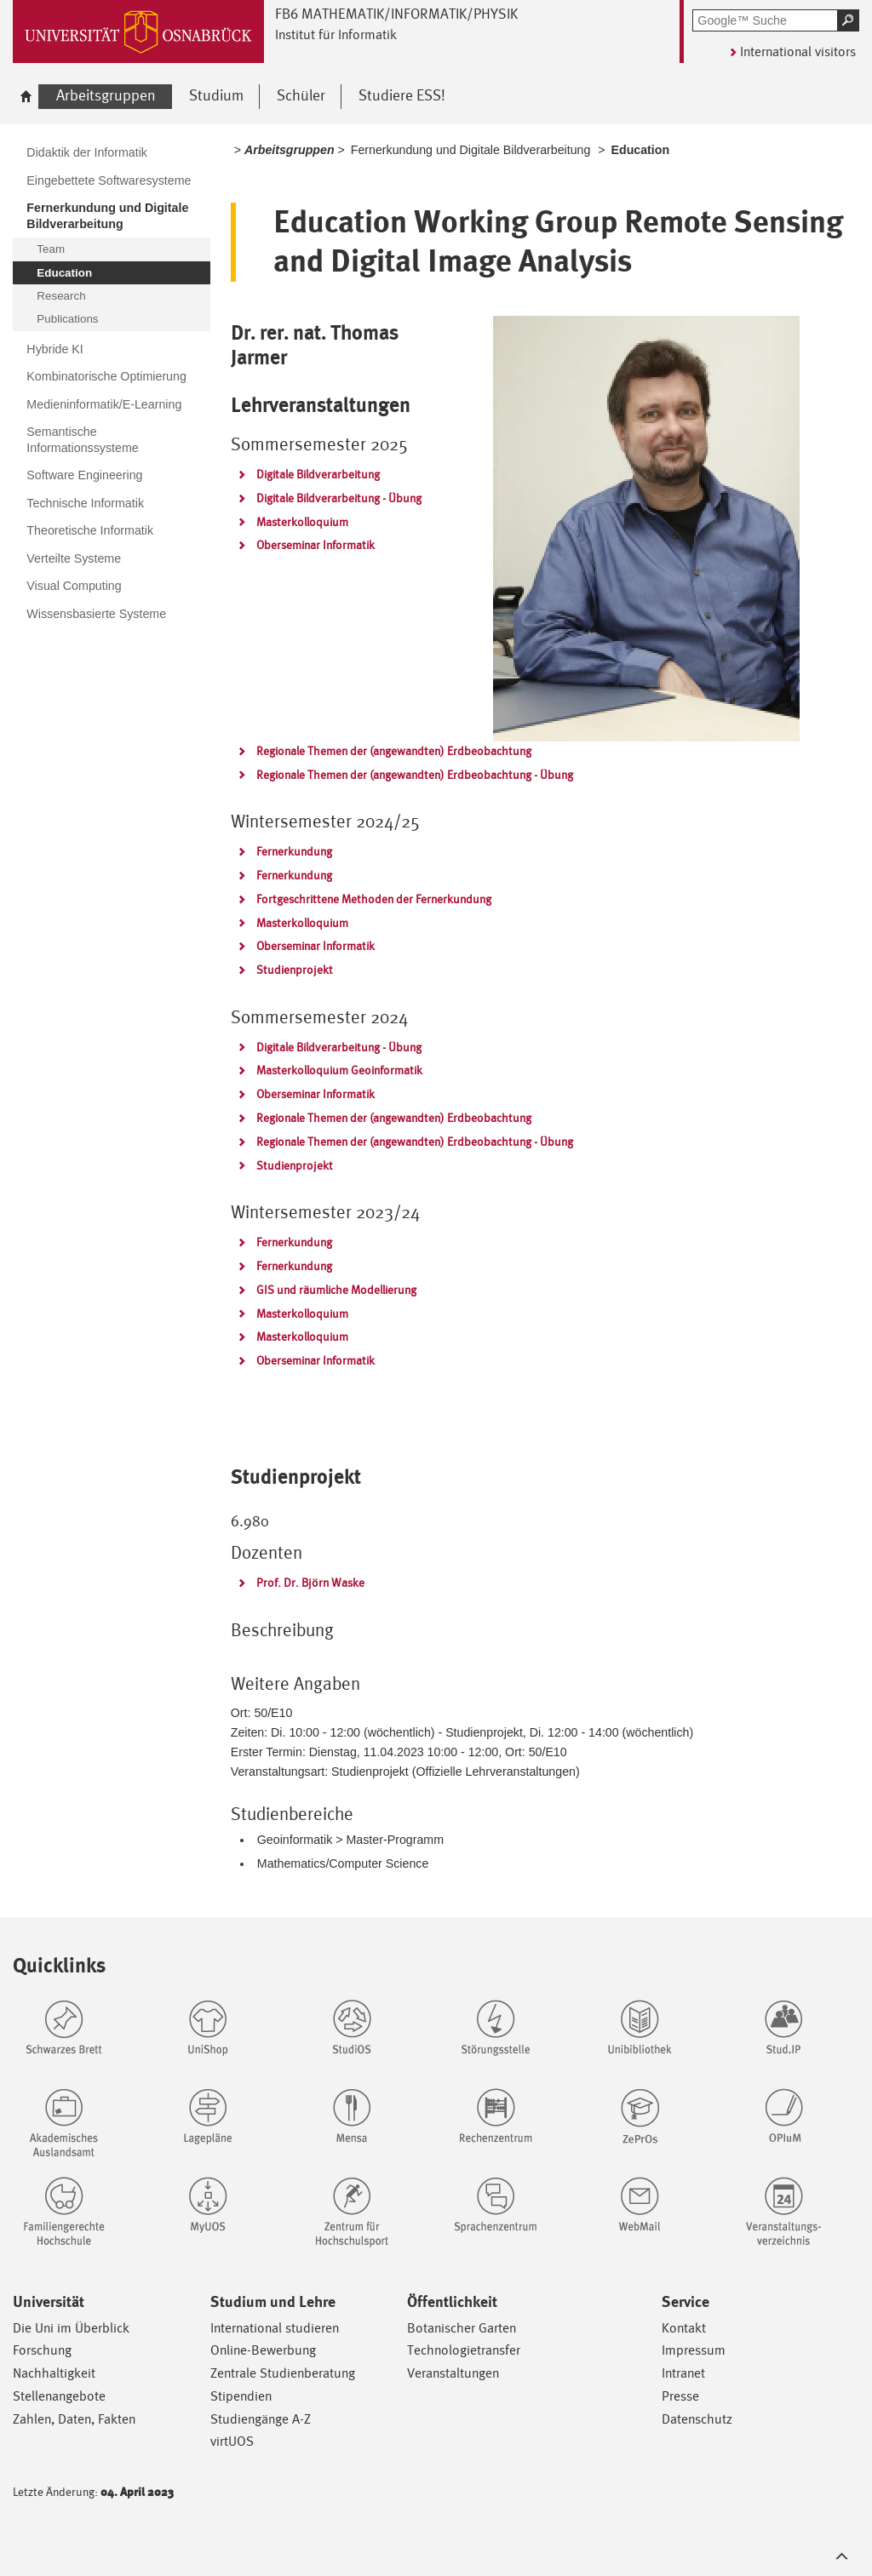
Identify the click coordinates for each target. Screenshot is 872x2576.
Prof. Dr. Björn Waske (310, 1582)
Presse (680, 2396)
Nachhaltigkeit (54, 2373)
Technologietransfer (463, 2350)
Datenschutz (697, 2419)
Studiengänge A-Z (260, 2419)
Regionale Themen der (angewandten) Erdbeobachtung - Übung (414, 774)
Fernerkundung (294, 851)
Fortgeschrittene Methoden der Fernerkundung (373, 899)
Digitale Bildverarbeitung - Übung (339, 498)
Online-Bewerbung (263, 2350)
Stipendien (241, 2396)
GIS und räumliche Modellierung (336, 1290)
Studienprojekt (294, 969)
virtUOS (232, 2441)
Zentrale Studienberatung (282, 2373)
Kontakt (684, 2328)
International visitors (798, 51)
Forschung (42, 2350)
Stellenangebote (59, 2396)
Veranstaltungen (453, 2373)
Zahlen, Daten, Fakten (74, 2419)
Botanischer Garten (461, 2328)
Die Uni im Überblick (71, 2328)
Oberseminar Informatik (315, 545)
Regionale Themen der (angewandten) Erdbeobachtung (393, 751)
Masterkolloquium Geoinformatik (339, 1070)
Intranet (683, 2373)
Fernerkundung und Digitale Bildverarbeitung (471, 150)
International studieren (274, 2328)
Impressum (694, 2350)
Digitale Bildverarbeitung (318, 474)
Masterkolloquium (302, 522)
